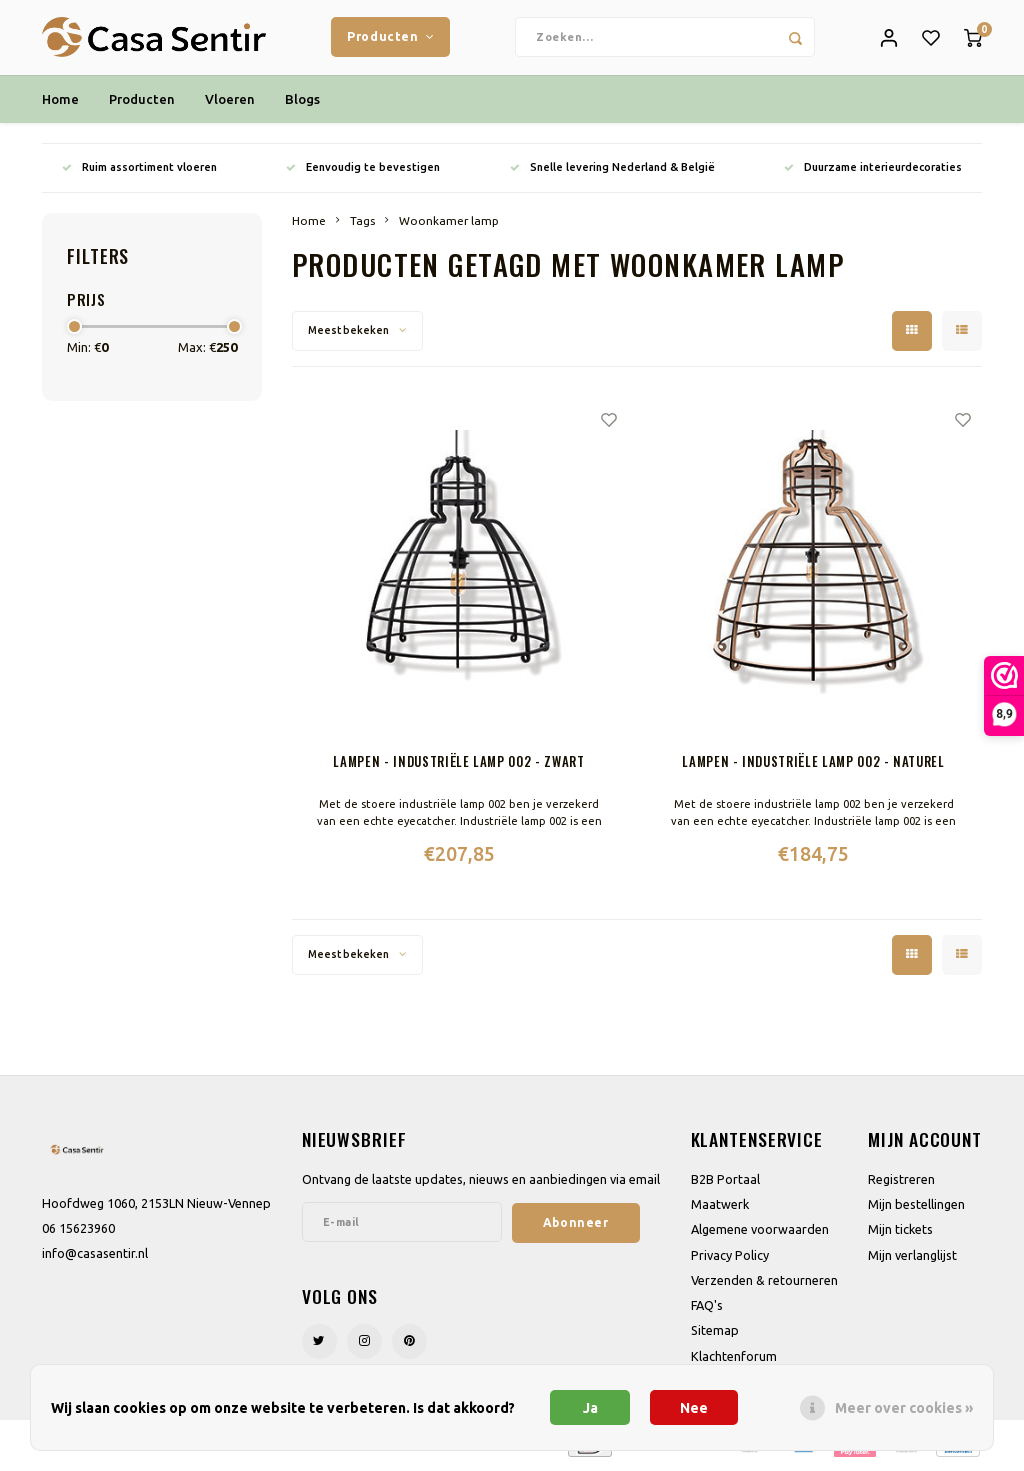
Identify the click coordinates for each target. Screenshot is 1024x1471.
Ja (590, 1408)
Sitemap (715, 1336)
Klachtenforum (734, 1361)
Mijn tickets (900, 1235)
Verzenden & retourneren (764, 1285)
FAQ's (707, 1310)
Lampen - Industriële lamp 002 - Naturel (813, 766)
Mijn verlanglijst (912, 1260)
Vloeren (230, 104)
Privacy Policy (730, 1260)
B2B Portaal (725, 1184)
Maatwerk (720, 1210)
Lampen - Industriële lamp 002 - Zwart (458, 766)
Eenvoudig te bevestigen (363, 172)
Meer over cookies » (904, 1408)
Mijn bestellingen (916, 1210)
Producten (390, 39)
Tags (362, 225)
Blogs (302, 104)
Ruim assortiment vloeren (139, 172)
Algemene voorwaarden (760, 1235)
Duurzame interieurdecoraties (873, 172)
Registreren (901, 1184)
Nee (694, 1408)
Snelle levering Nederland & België (612, 172)
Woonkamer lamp (449, 225)
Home (60, 104)
